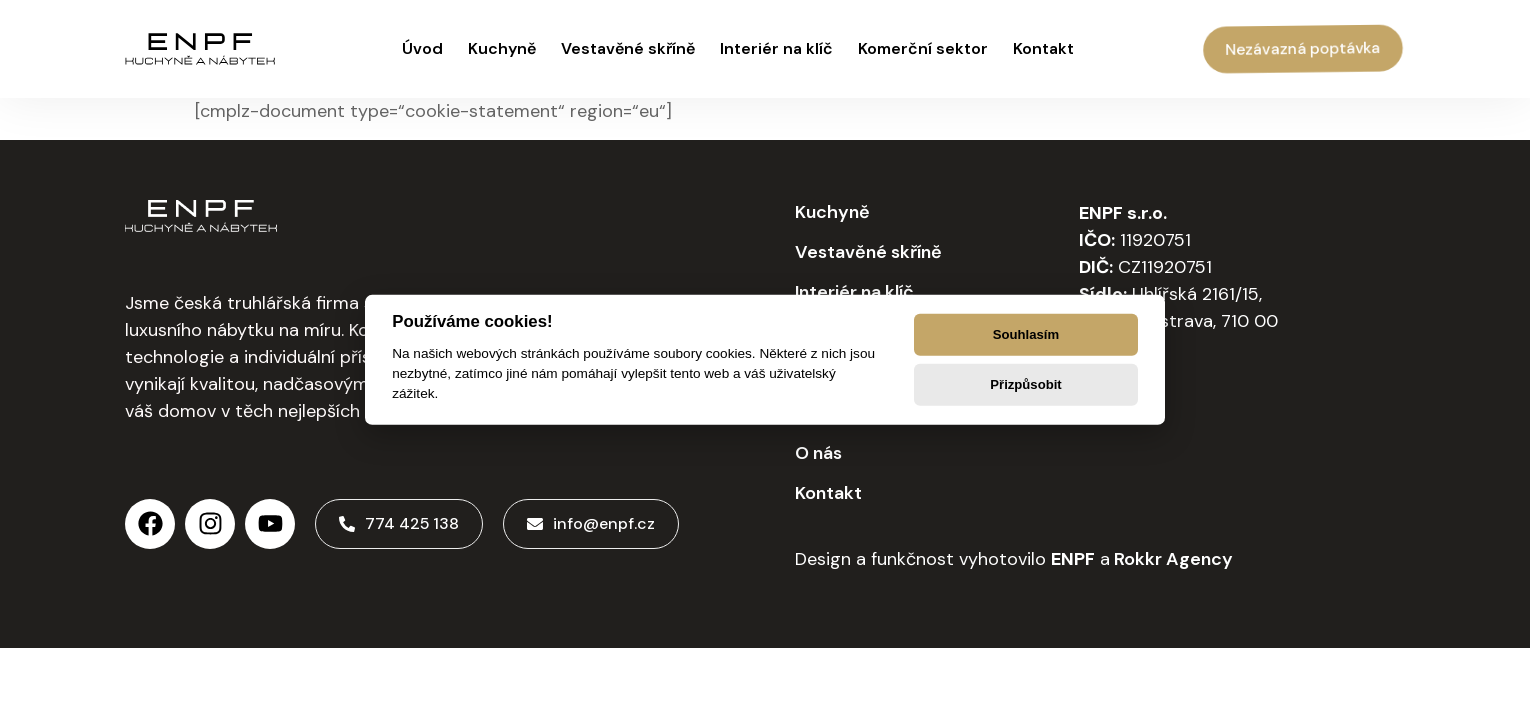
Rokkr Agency (1171, 559)
